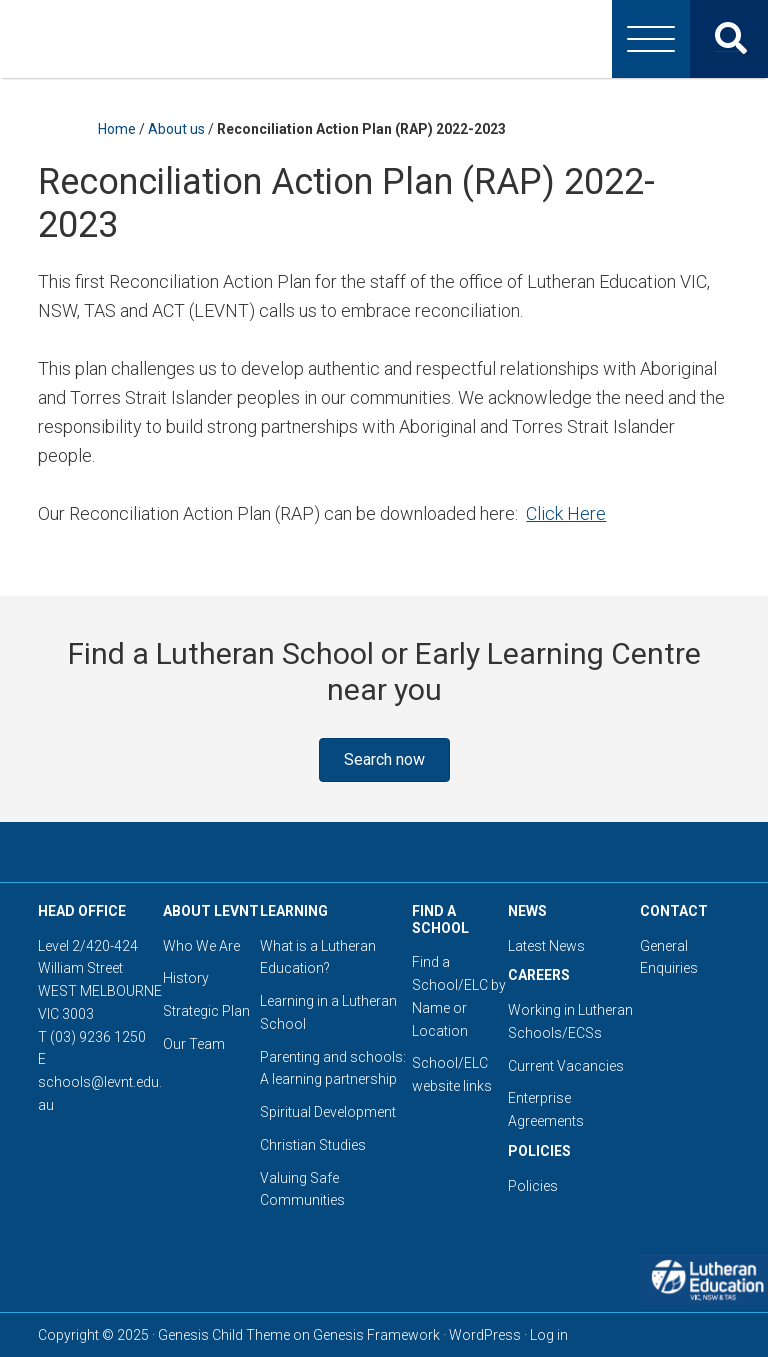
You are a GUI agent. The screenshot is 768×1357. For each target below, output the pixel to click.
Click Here (566, 513)
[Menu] (651, 39)
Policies (533, 1186)
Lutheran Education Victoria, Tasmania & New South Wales (383, 39)
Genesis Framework (376, 1335)
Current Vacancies (566, 1066)
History (186, 978)
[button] (384, 760)
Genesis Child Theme (224, 1335)
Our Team (194, 1044)
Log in (549, 1335)
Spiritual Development (328, 1112)
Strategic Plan (206, 1011)
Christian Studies (313, 1145)
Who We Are (201, 946)
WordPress (485, 1335)
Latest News (546, 946)
